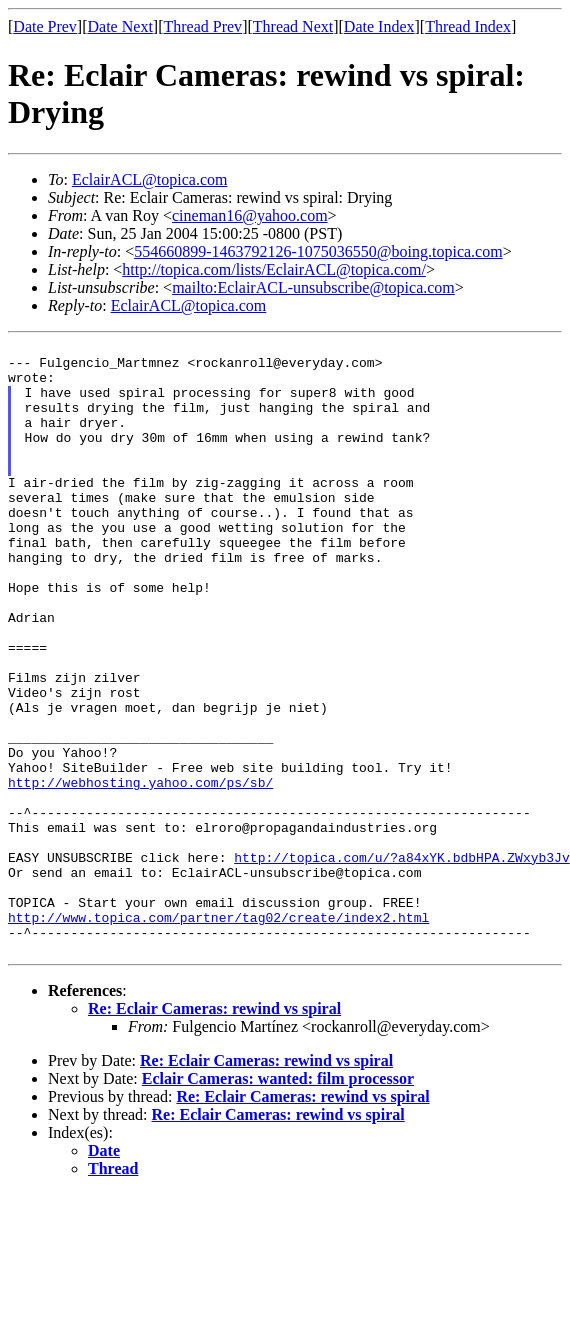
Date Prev (45, 26)
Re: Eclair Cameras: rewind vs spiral (214, 1131)
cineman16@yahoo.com (250, 215)
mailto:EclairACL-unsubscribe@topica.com (313, 287)
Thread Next (293, 26)
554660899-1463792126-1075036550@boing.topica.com (318, 251)
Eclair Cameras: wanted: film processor (278, 1201)
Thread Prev (202, 26)
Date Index (379, 26)
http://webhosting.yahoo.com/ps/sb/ (140, 872)
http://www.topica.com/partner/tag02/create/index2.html (218, 1034)
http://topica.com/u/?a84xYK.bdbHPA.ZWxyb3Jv (401, 962)
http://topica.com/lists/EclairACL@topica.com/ (274, 269)
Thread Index (468, 26)
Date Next (120, 26)
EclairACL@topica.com (150, 179)
